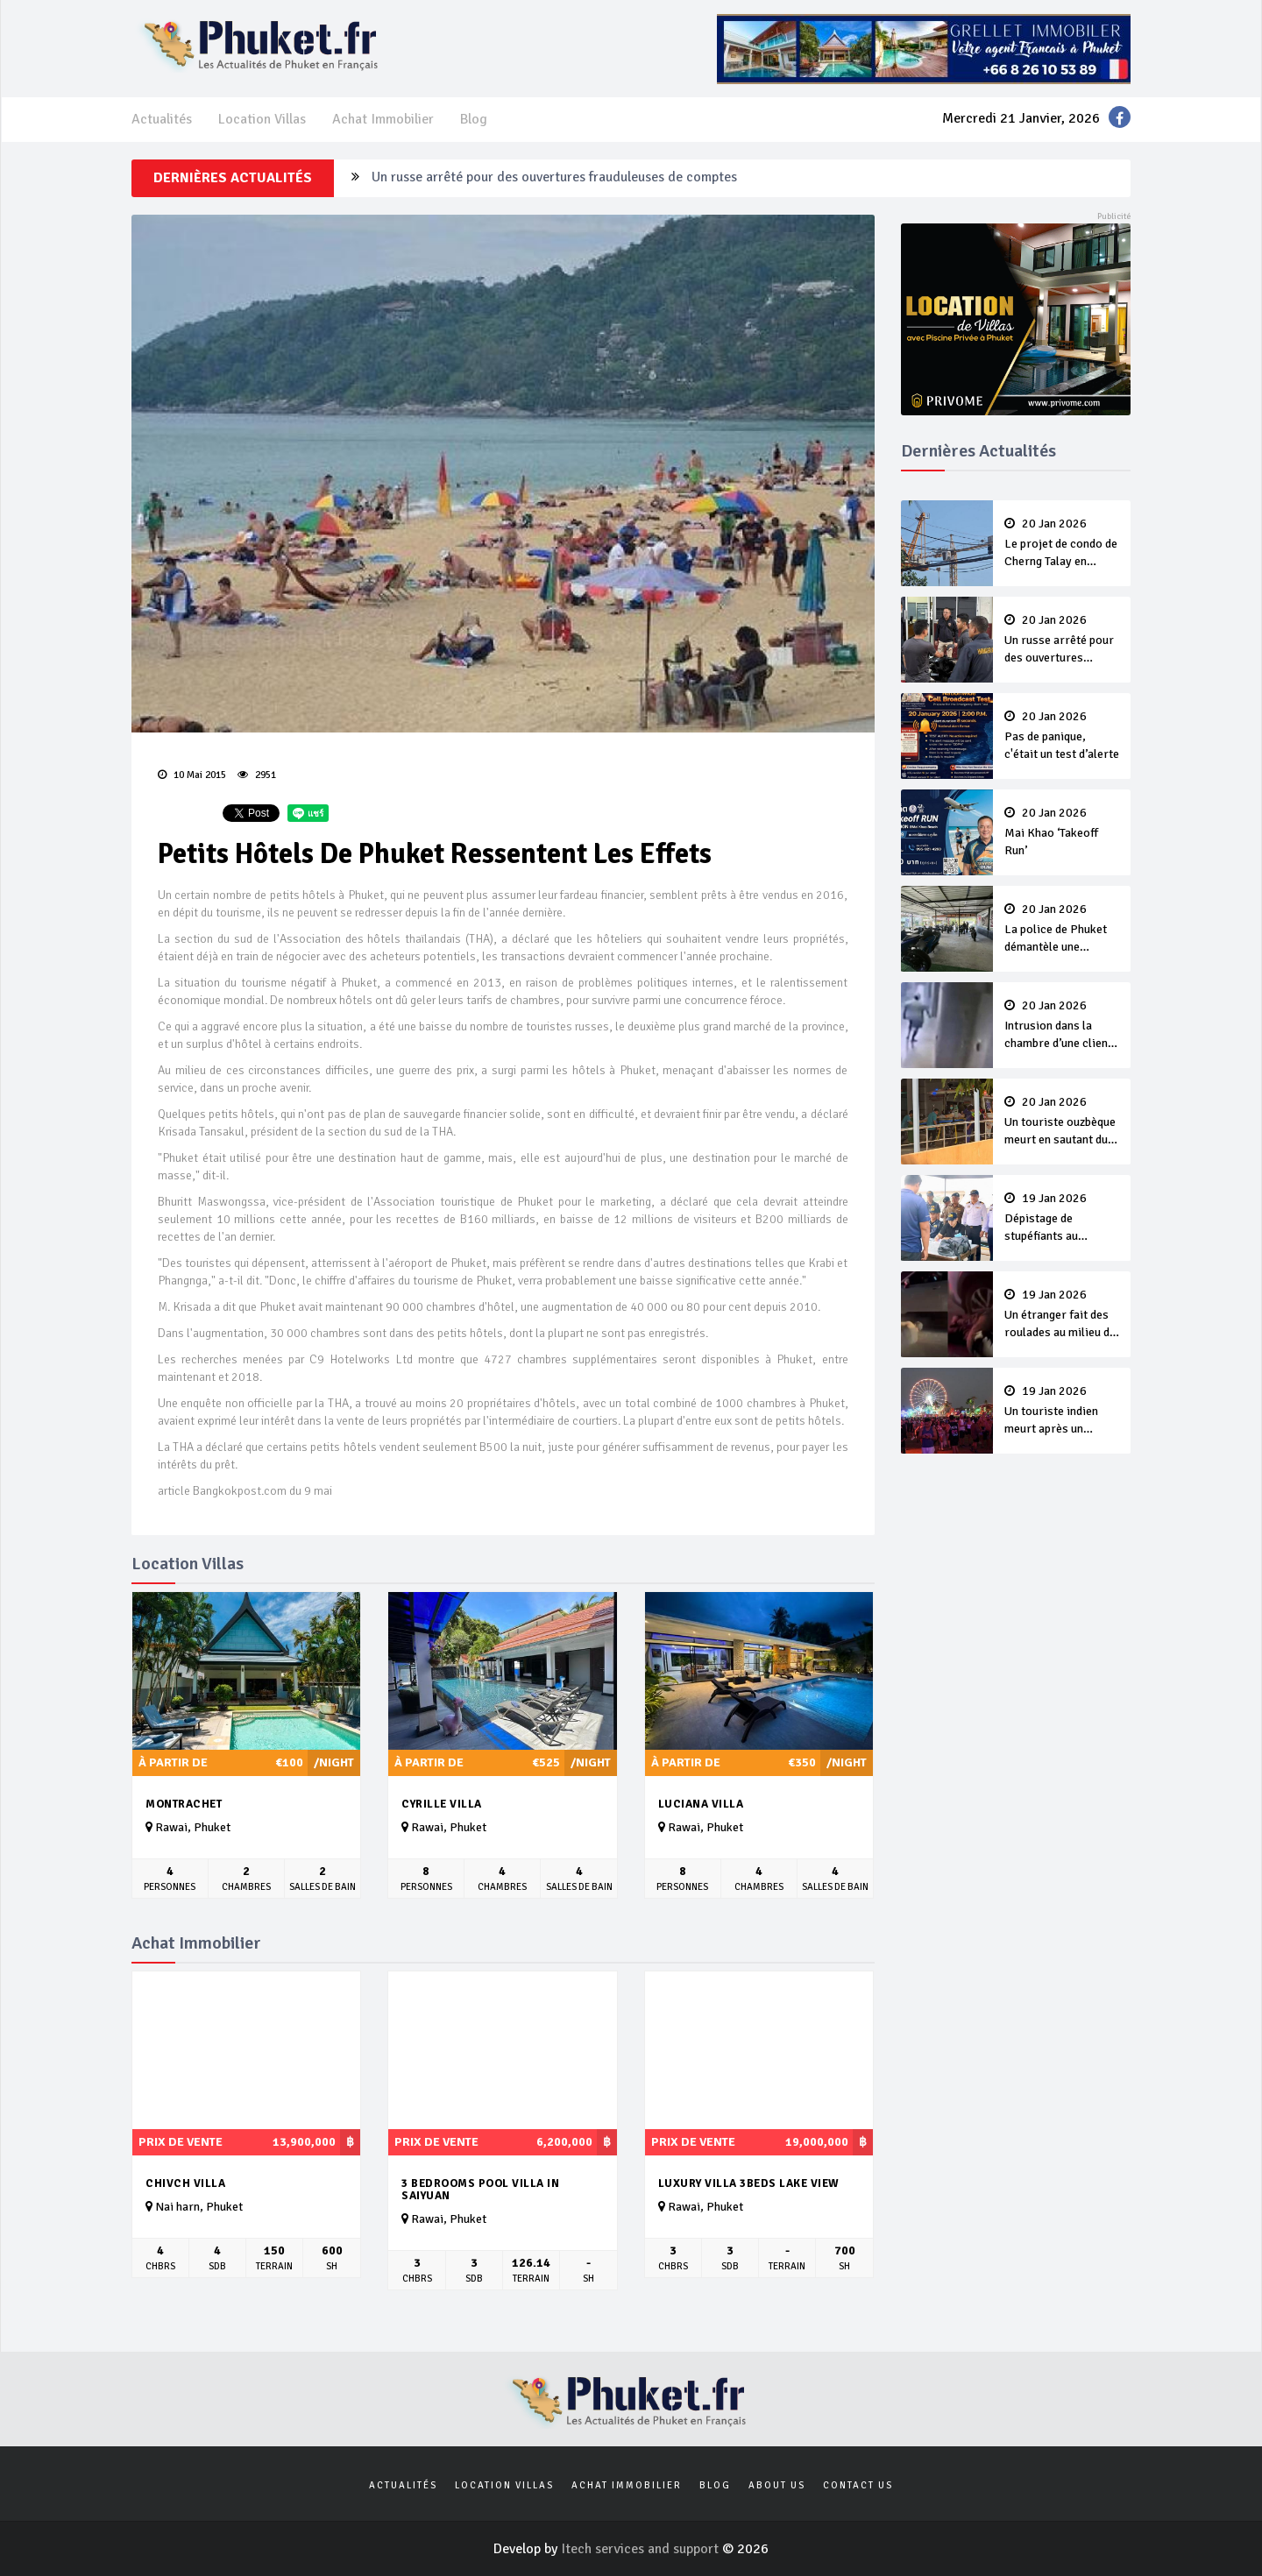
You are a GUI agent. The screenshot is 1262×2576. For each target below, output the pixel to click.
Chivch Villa (185, 2183)
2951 (257, 775)
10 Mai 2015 (192, 775)
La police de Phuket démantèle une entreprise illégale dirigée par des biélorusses (1062, 929)
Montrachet (183, 1804)
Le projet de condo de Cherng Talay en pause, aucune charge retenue (1062, 544)
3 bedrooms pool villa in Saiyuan (480, 2190)
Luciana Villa (701, 1804)
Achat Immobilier (383, 119)
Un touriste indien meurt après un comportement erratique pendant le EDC (1062, 1411)
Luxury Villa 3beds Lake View (749, 2183)
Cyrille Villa (441, 1804)
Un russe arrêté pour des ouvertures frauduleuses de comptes (554, 178)
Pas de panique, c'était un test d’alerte (1062, 736)
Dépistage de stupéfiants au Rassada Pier (1062, 1219)
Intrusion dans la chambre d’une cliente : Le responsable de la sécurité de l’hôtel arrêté (1062, 1026)
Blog (473, 119)
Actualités (161, 119)
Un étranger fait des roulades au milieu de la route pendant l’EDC (1062, 1315)
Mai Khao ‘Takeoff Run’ (1062, 832)
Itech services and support (641, 2549)
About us (776, 2485)
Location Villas (262, 119)
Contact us (858, 2485)
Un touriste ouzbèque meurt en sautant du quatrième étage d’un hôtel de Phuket (1062, 1122)
